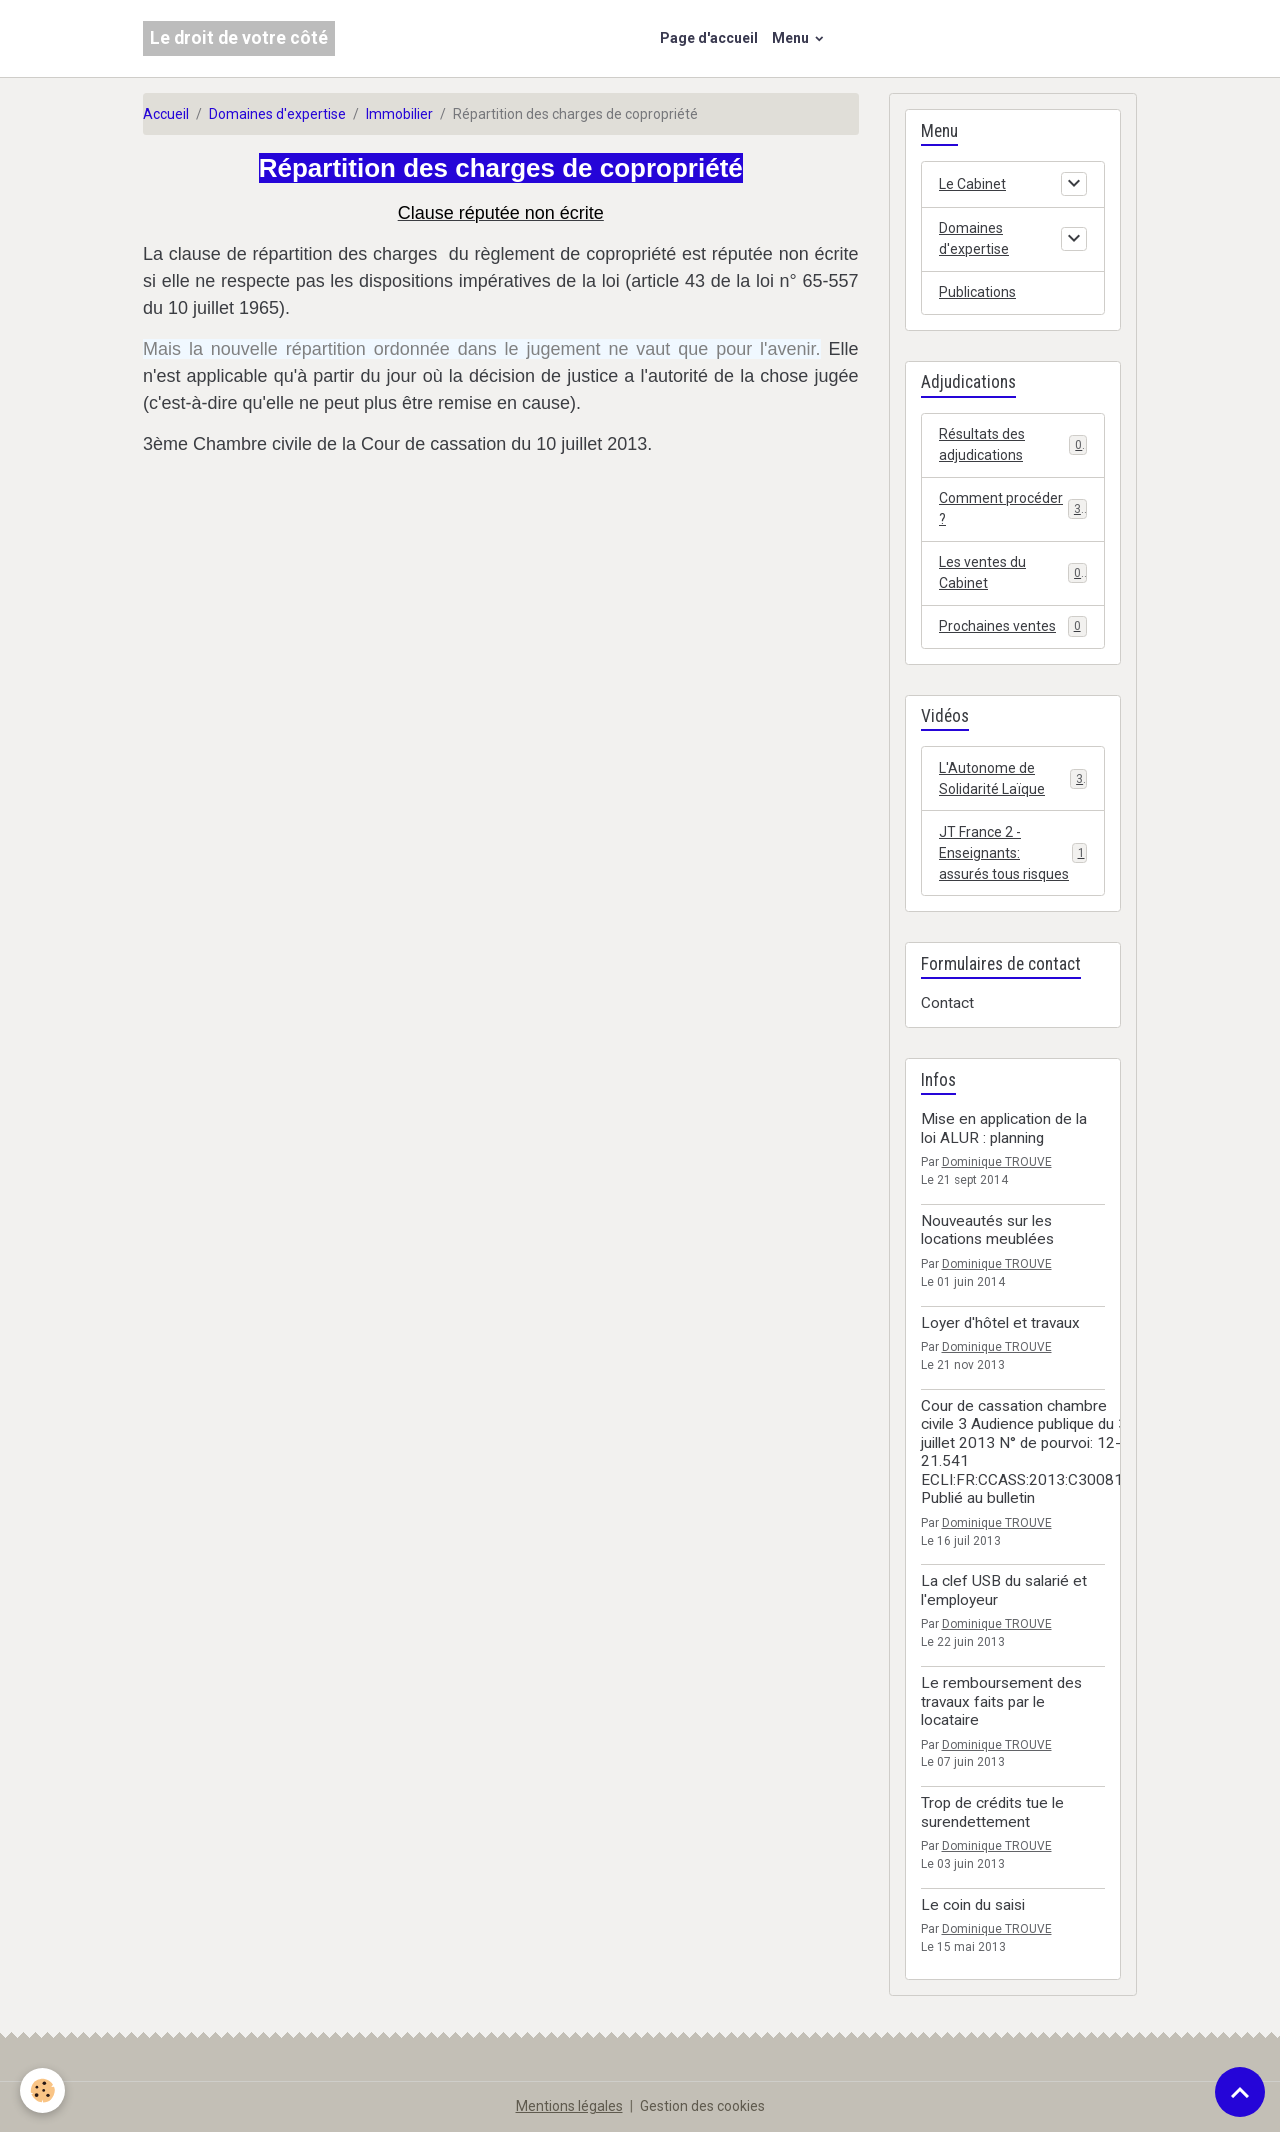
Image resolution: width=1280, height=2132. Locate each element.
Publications (977, 292)
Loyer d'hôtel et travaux (1000, 1323)
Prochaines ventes (1013, 626)
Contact (947, 1003)
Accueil (166, 114)
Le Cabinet (972, 184)
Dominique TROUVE (997, 1162)
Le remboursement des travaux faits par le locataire (1001, 1701)
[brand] (239, 38)
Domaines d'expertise (277, 114)
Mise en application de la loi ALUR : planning (1004, 1128)
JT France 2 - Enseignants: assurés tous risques (1013, 853)
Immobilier (399, 114)
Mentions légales (569, 2106)
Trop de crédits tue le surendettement (992, 1812)
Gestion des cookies (702, 2106)
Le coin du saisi (973, 1905)
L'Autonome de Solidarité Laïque (1013, 778)
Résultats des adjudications (1013, 444)
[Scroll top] (1240, 2092)
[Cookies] (42, 2090)
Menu (792, 38)
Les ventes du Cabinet (1013, 572)
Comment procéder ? (1013, 508)
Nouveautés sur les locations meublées (987, 1230)
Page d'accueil (709, 38)
